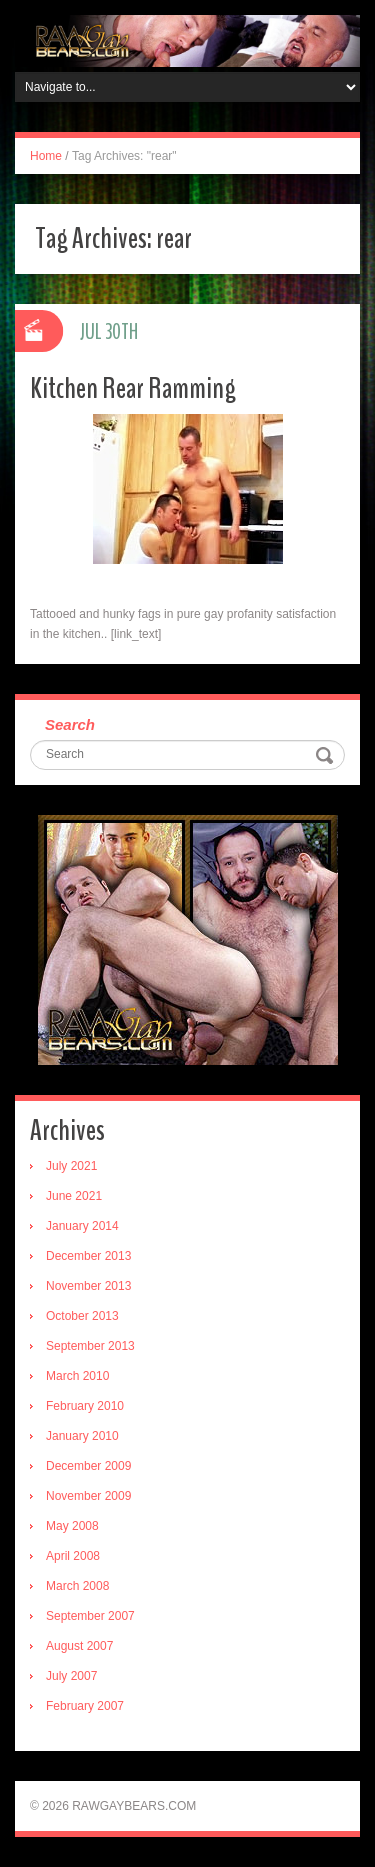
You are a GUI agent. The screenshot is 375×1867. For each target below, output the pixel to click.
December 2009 (88, 1466)
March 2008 (77, 1586)
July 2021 (71, 1166)
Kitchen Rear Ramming (133, 388)
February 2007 (85, 1706)
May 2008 (72, 1526)
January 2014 (82, 1226)
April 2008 (73, 1556)
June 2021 (74, 1196)
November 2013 (88, 1286)
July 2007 (71, 1676)
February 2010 (85, 1406)
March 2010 (77, 1376)
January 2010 (82, 1436)
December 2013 (88, 1256)
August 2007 (79, 1646)
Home (46, 156)
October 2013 (82, 1316)
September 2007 (90, 1616)
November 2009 (88, 1496)
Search (70, 724)
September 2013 (90, 1346)
